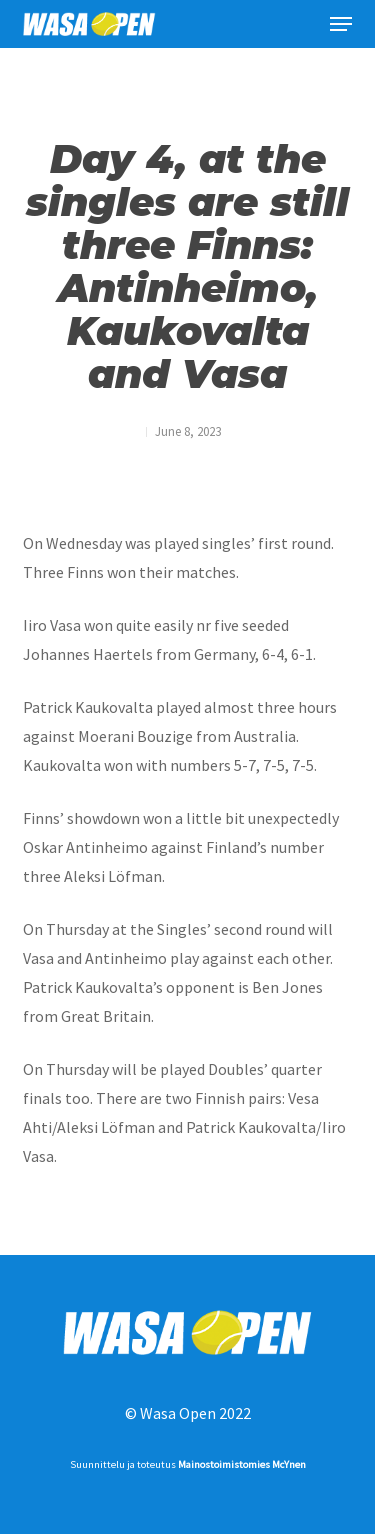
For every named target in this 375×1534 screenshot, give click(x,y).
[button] (341, 24)
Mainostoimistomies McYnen (242, 1464)
